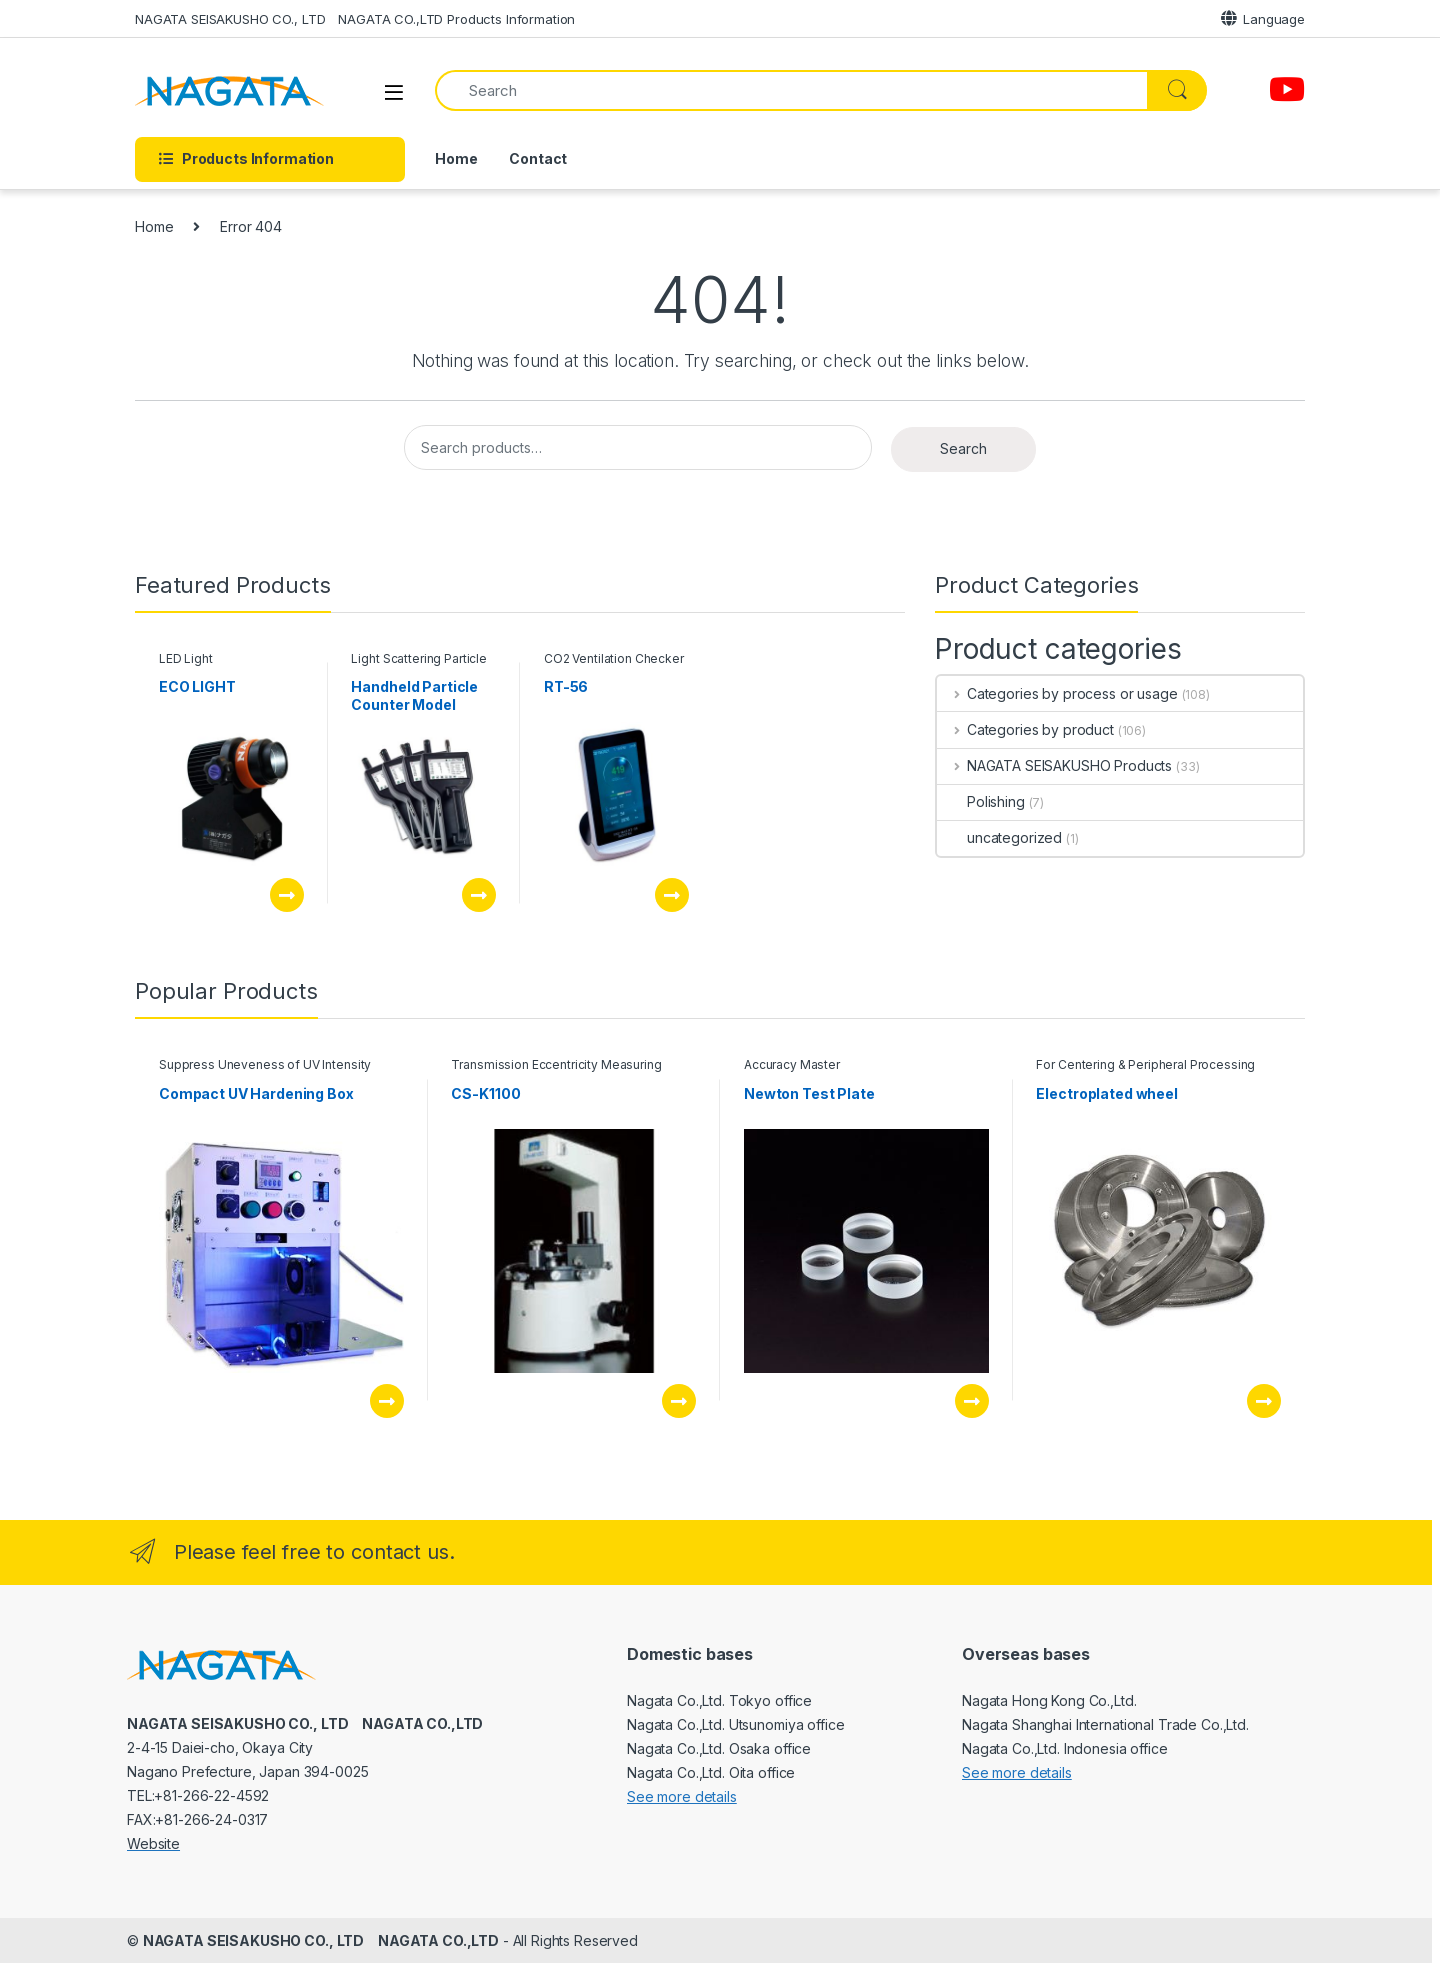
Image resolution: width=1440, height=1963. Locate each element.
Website (153, 1843)
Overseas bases (1026, 1654)
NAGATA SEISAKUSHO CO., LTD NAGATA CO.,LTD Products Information (355, 19)
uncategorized (999, 837)
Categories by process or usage (1057, 693)
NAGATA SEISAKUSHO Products (1054, 765)
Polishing (981, 801)
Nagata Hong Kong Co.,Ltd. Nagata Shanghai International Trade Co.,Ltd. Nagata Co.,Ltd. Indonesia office (1105, 1724)
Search (963, 448)
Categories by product (1025, 729)
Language (1263, 18)
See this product (287, 895)
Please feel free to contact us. (314, 1552)
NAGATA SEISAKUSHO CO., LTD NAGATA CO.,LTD (321, 1940)
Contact (538, 158)
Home (456, 158)
